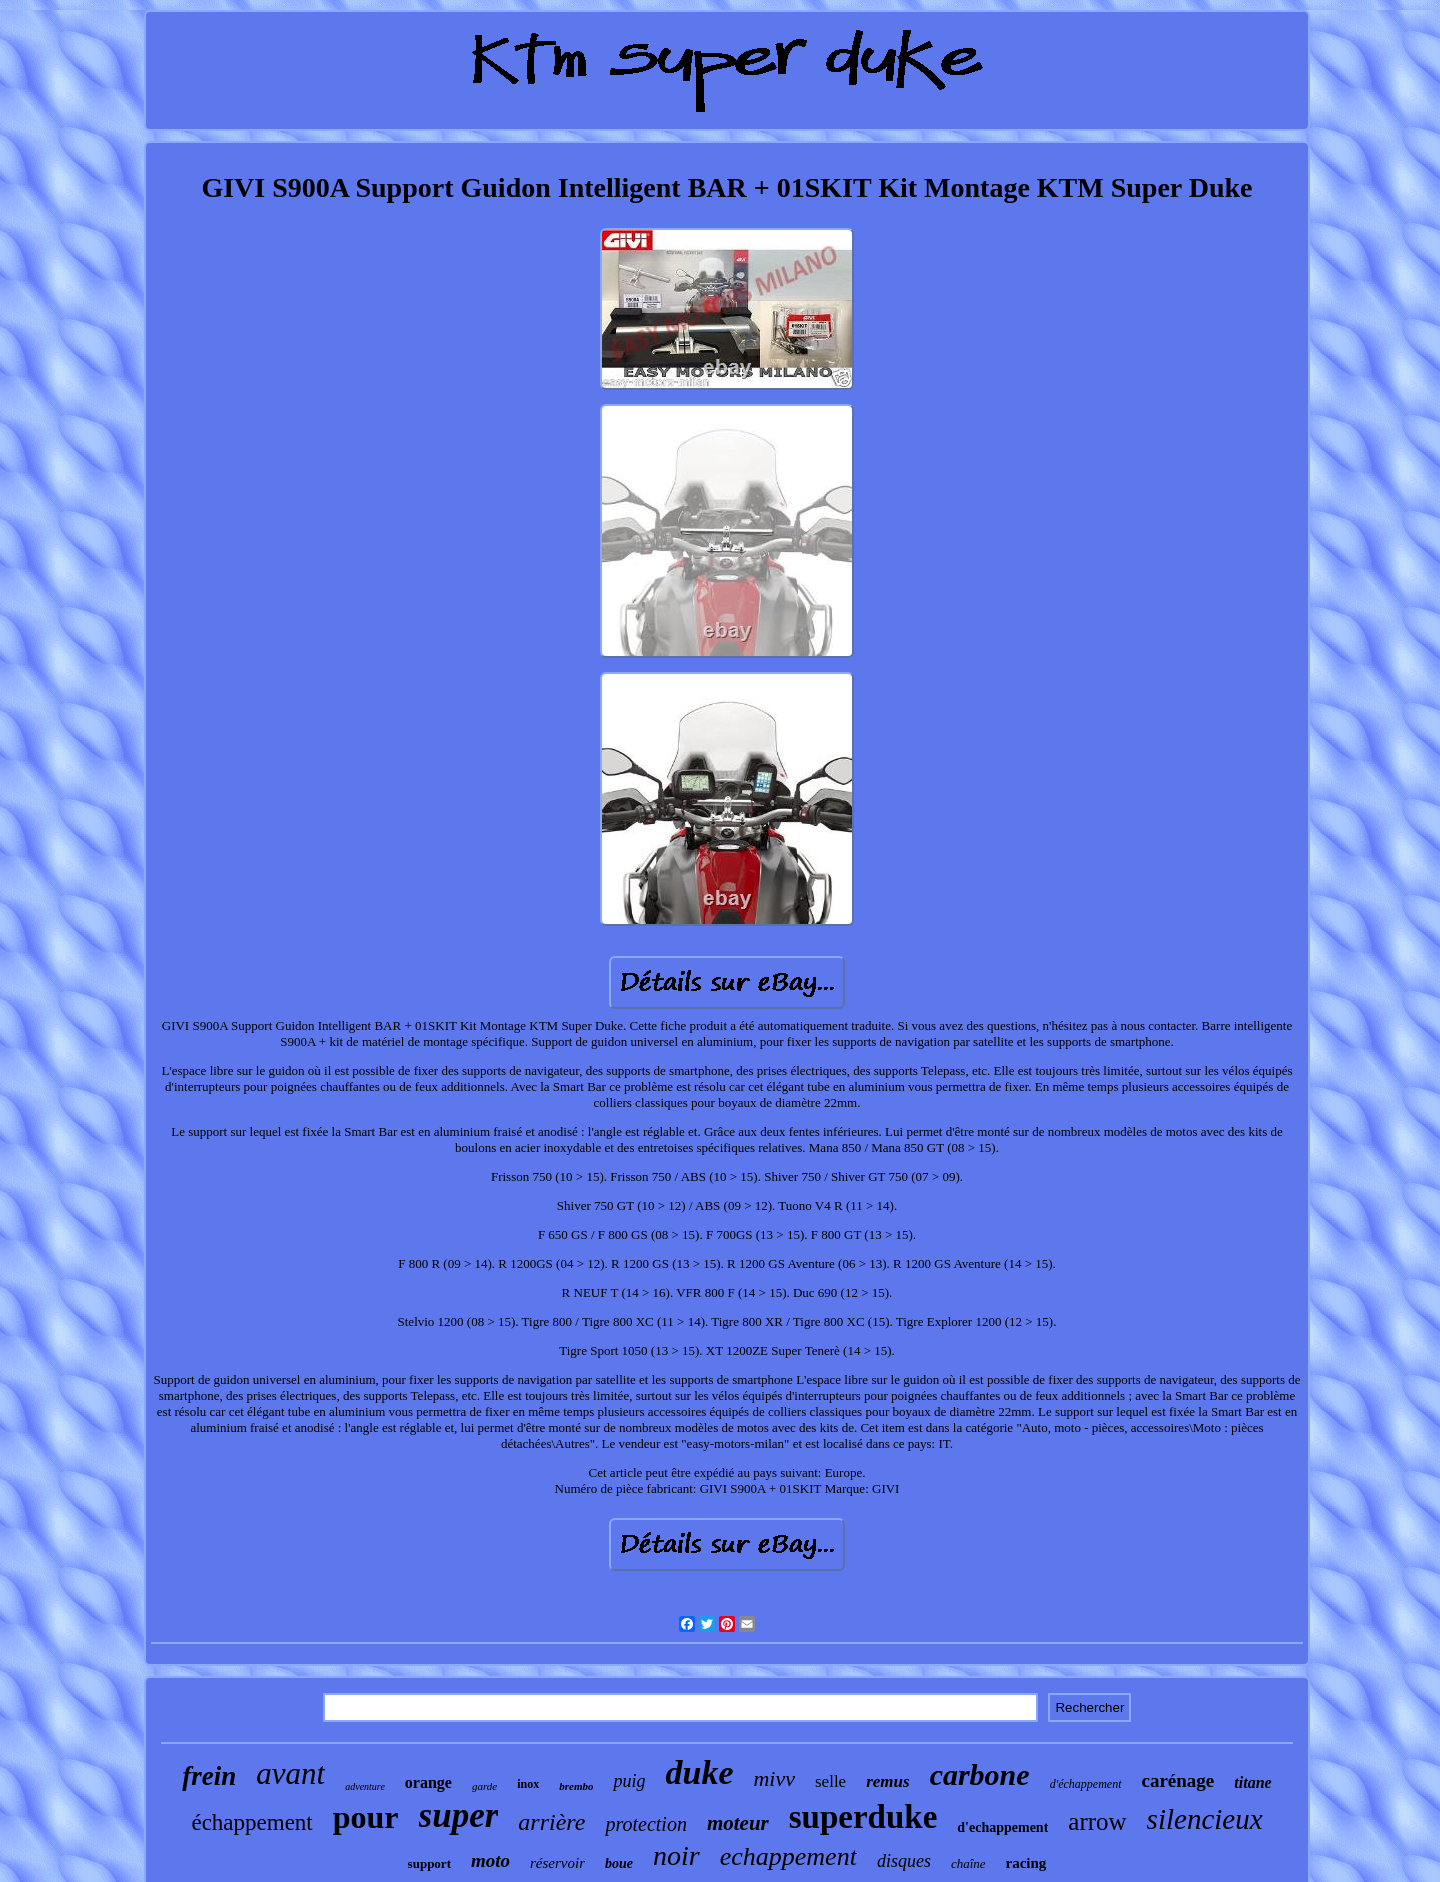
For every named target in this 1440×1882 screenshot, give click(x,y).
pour (366, 1817)
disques (904, 1861)
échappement (251, 1822)
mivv (774, 1778)
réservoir (557, 1863)
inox (528, 1784)
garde (484, 1786)
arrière (551, 1822)
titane (1252, 1782)
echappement (788, 1856)
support (429, 1863)
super (459, 1815)
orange (428, 1782)
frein (209, 1776)
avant (290, 1773)
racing (1026, 1863)
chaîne (968, 1863)
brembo (576, 1786)
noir (676, 1855)
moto (490, 1860)
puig (629, 1781)
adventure (365, 1786)
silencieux (1205, 1819)
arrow (1097, 1821)
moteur (738, 1823)
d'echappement (1002, 1827)
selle (830, 1781)
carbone (980, 1774)
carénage (1178, 1780)
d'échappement (1086, 1784)
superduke (863, 1817)
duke (699, 1772)
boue (619, 1863)
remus (887, 1781)
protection (645, 1824)
